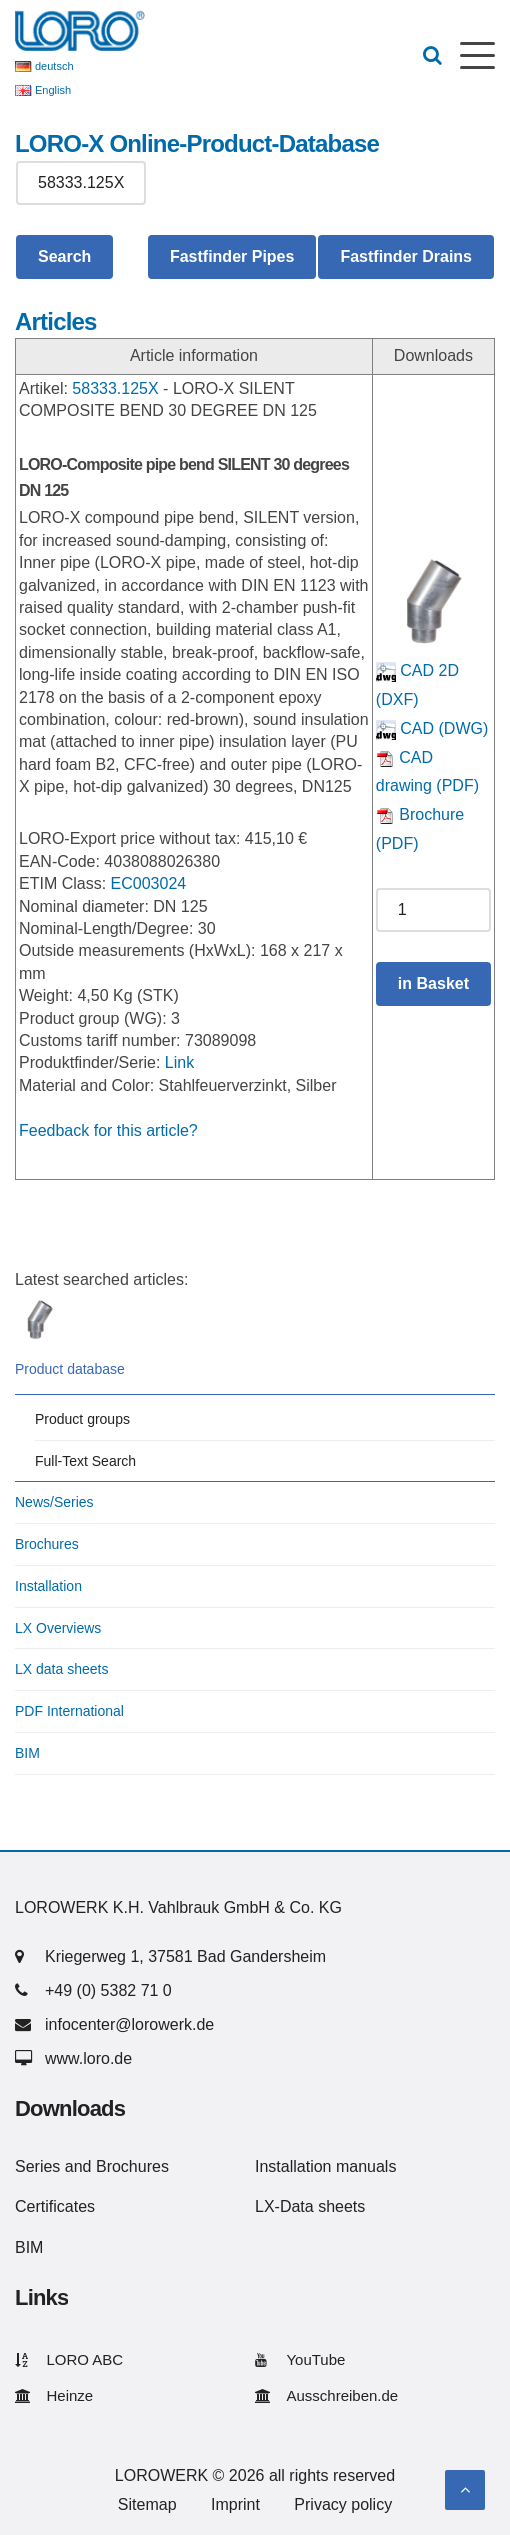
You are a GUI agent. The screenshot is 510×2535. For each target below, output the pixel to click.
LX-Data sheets (310, 2206)
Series (37, 2166)
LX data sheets (61, 1669)
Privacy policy (343, 2504)
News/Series (54, 1502)
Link (179, 1062)
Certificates (55, 2206)
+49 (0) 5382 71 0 (108, 1990)
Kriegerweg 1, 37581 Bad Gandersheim (185, 1956)
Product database (70, 1369)
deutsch (54, 66)
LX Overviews (58, 1628)
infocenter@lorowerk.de (129, 2024)
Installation (48, 1586)
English (53, 90)
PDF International (69, 1711)
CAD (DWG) (432, 728)
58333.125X (115, 388)
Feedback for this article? (108, 1130)
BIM (27, 1753)
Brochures (47, 1544)
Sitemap (147, 2504)
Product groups (82, 1419)
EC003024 (149, 883)
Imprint (235, 2504)
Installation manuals (325, 2166)
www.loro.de (88, 2058)
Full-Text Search (85, 1461)
